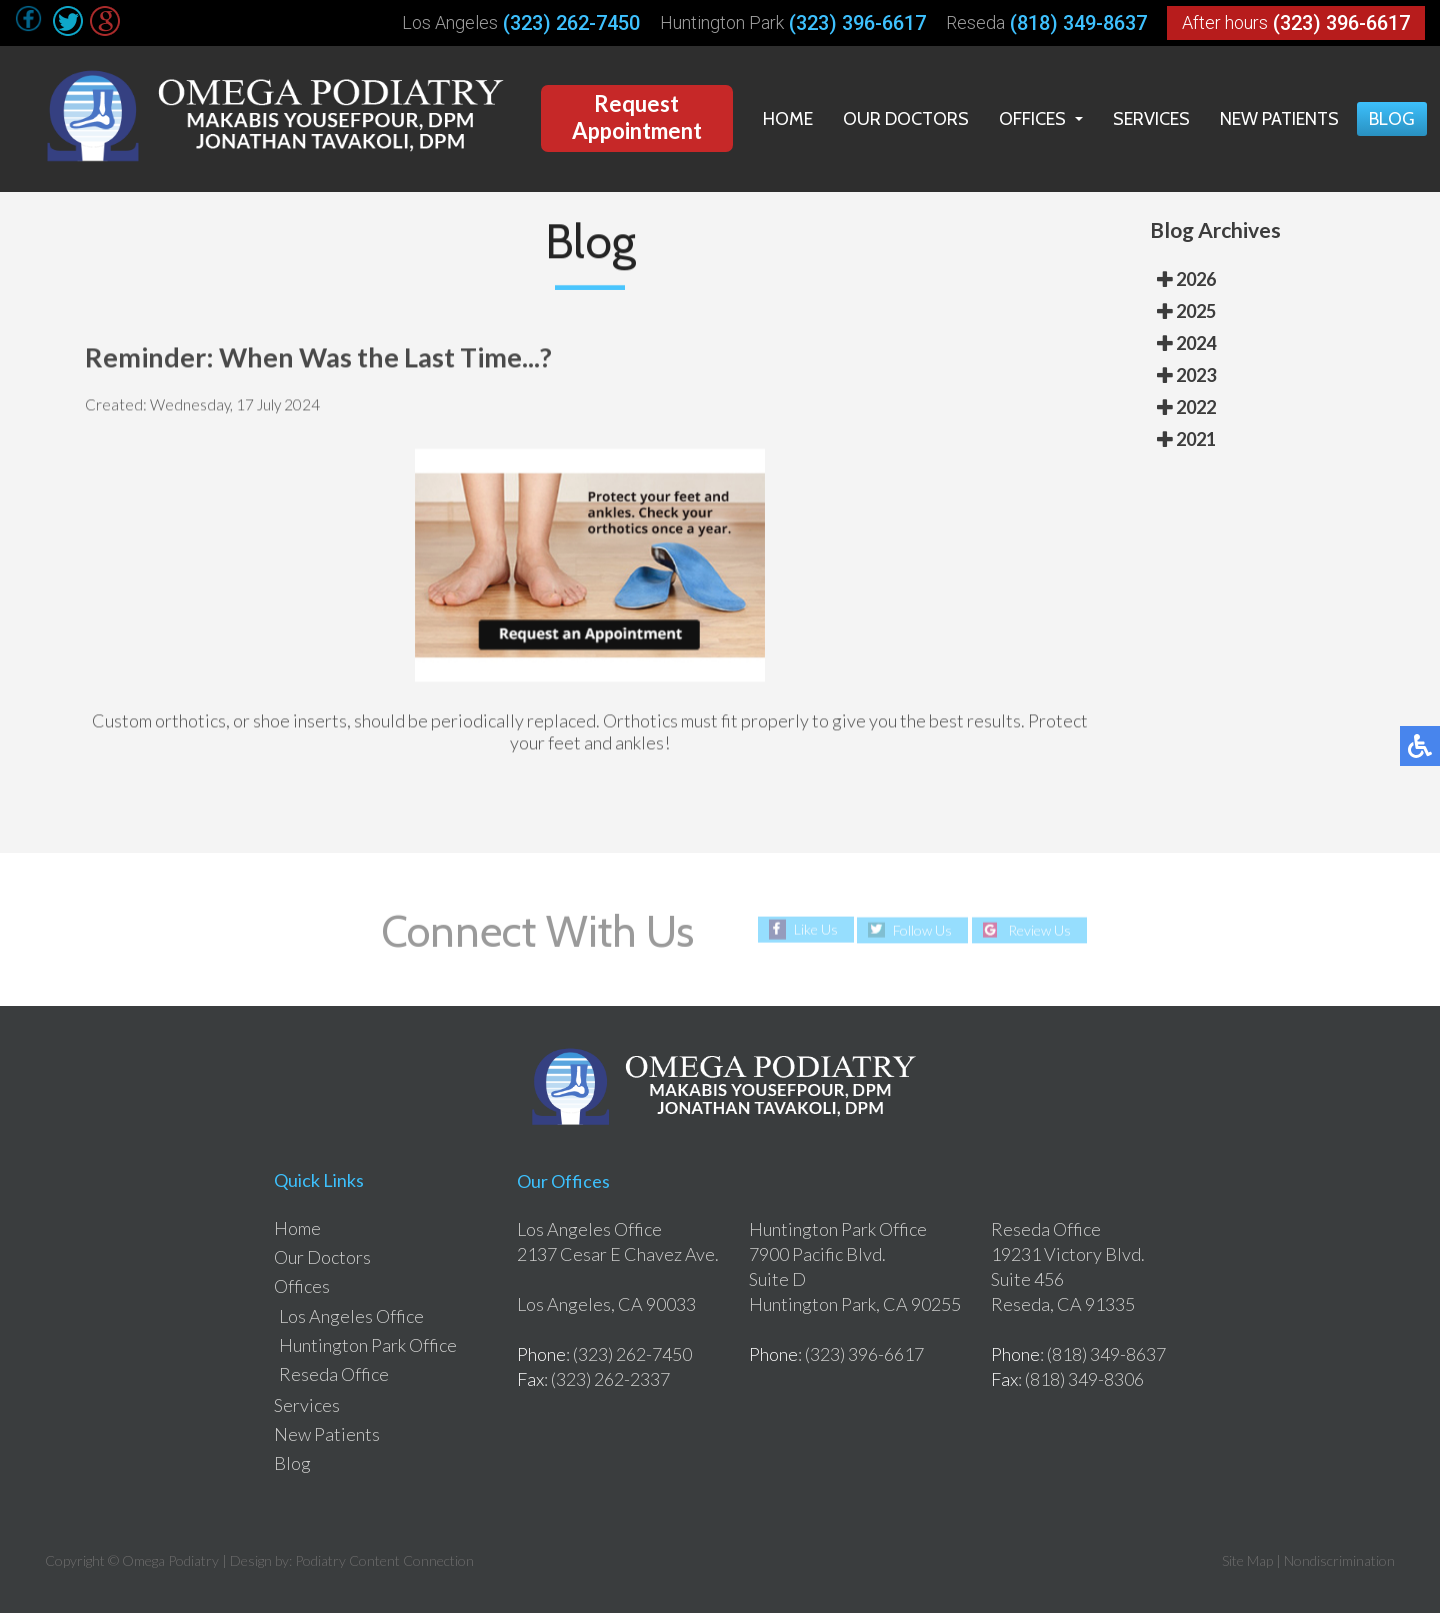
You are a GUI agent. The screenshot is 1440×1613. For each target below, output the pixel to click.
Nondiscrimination (1339, 1560)
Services (1151, 119)
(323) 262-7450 (571, 23)
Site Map (1247, 1560)
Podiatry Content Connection (384, 1560)
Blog (1392, 119)
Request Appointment (637, 117)
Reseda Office (334, 1374)
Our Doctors (906, 119)
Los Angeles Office (351, 1316)
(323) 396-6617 (857, 23)
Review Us (1039, 929)
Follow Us (922, 929)
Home (788, 119)
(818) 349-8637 (1078, 23)
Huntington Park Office (368, 1345)
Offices (1032, 119)
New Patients (1279, 119)
